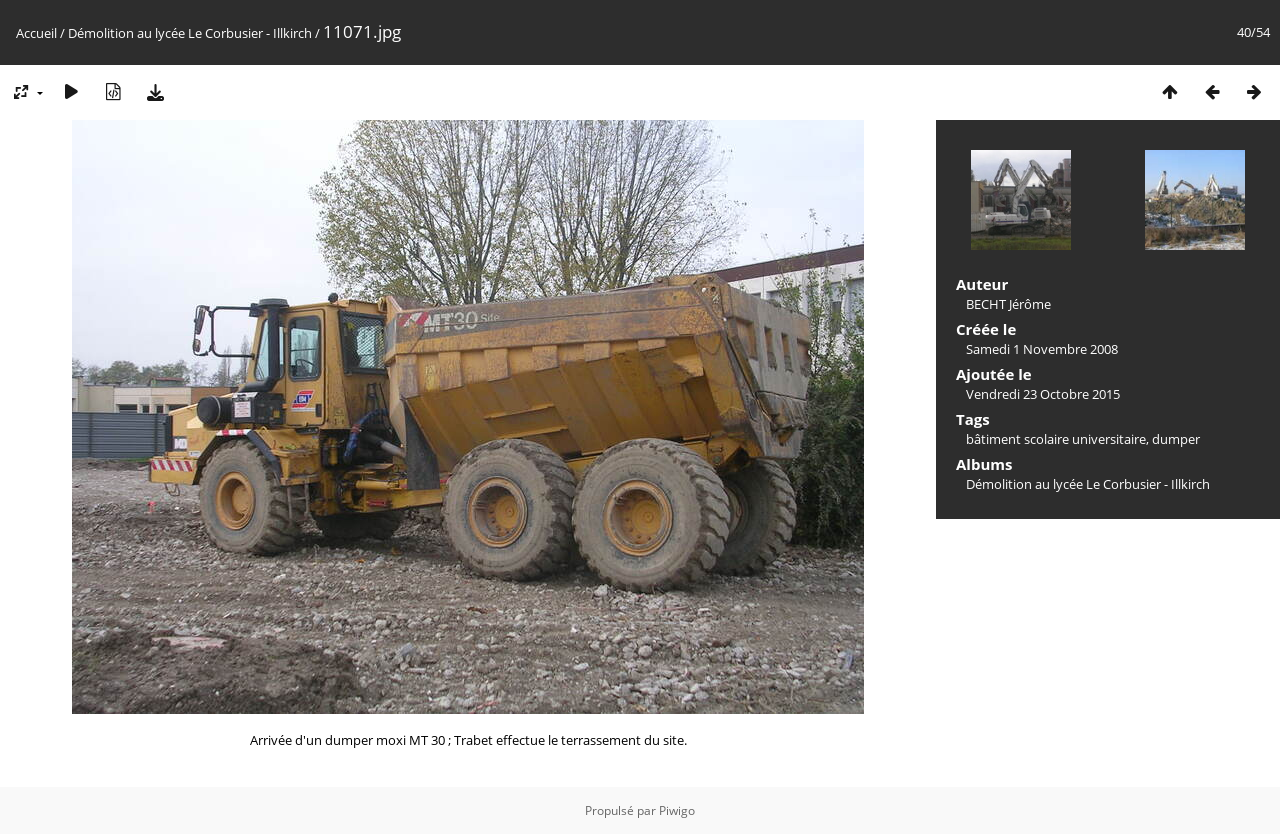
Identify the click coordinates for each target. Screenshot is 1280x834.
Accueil (36, 33)
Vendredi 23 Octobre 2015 (1043, 394)
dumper (1176, 439)
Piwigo (677, 810)
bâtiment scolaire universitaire (1056, 439)
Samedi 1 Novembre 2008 (1042, 349)
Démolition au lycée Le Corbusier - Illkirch (190, 33)
